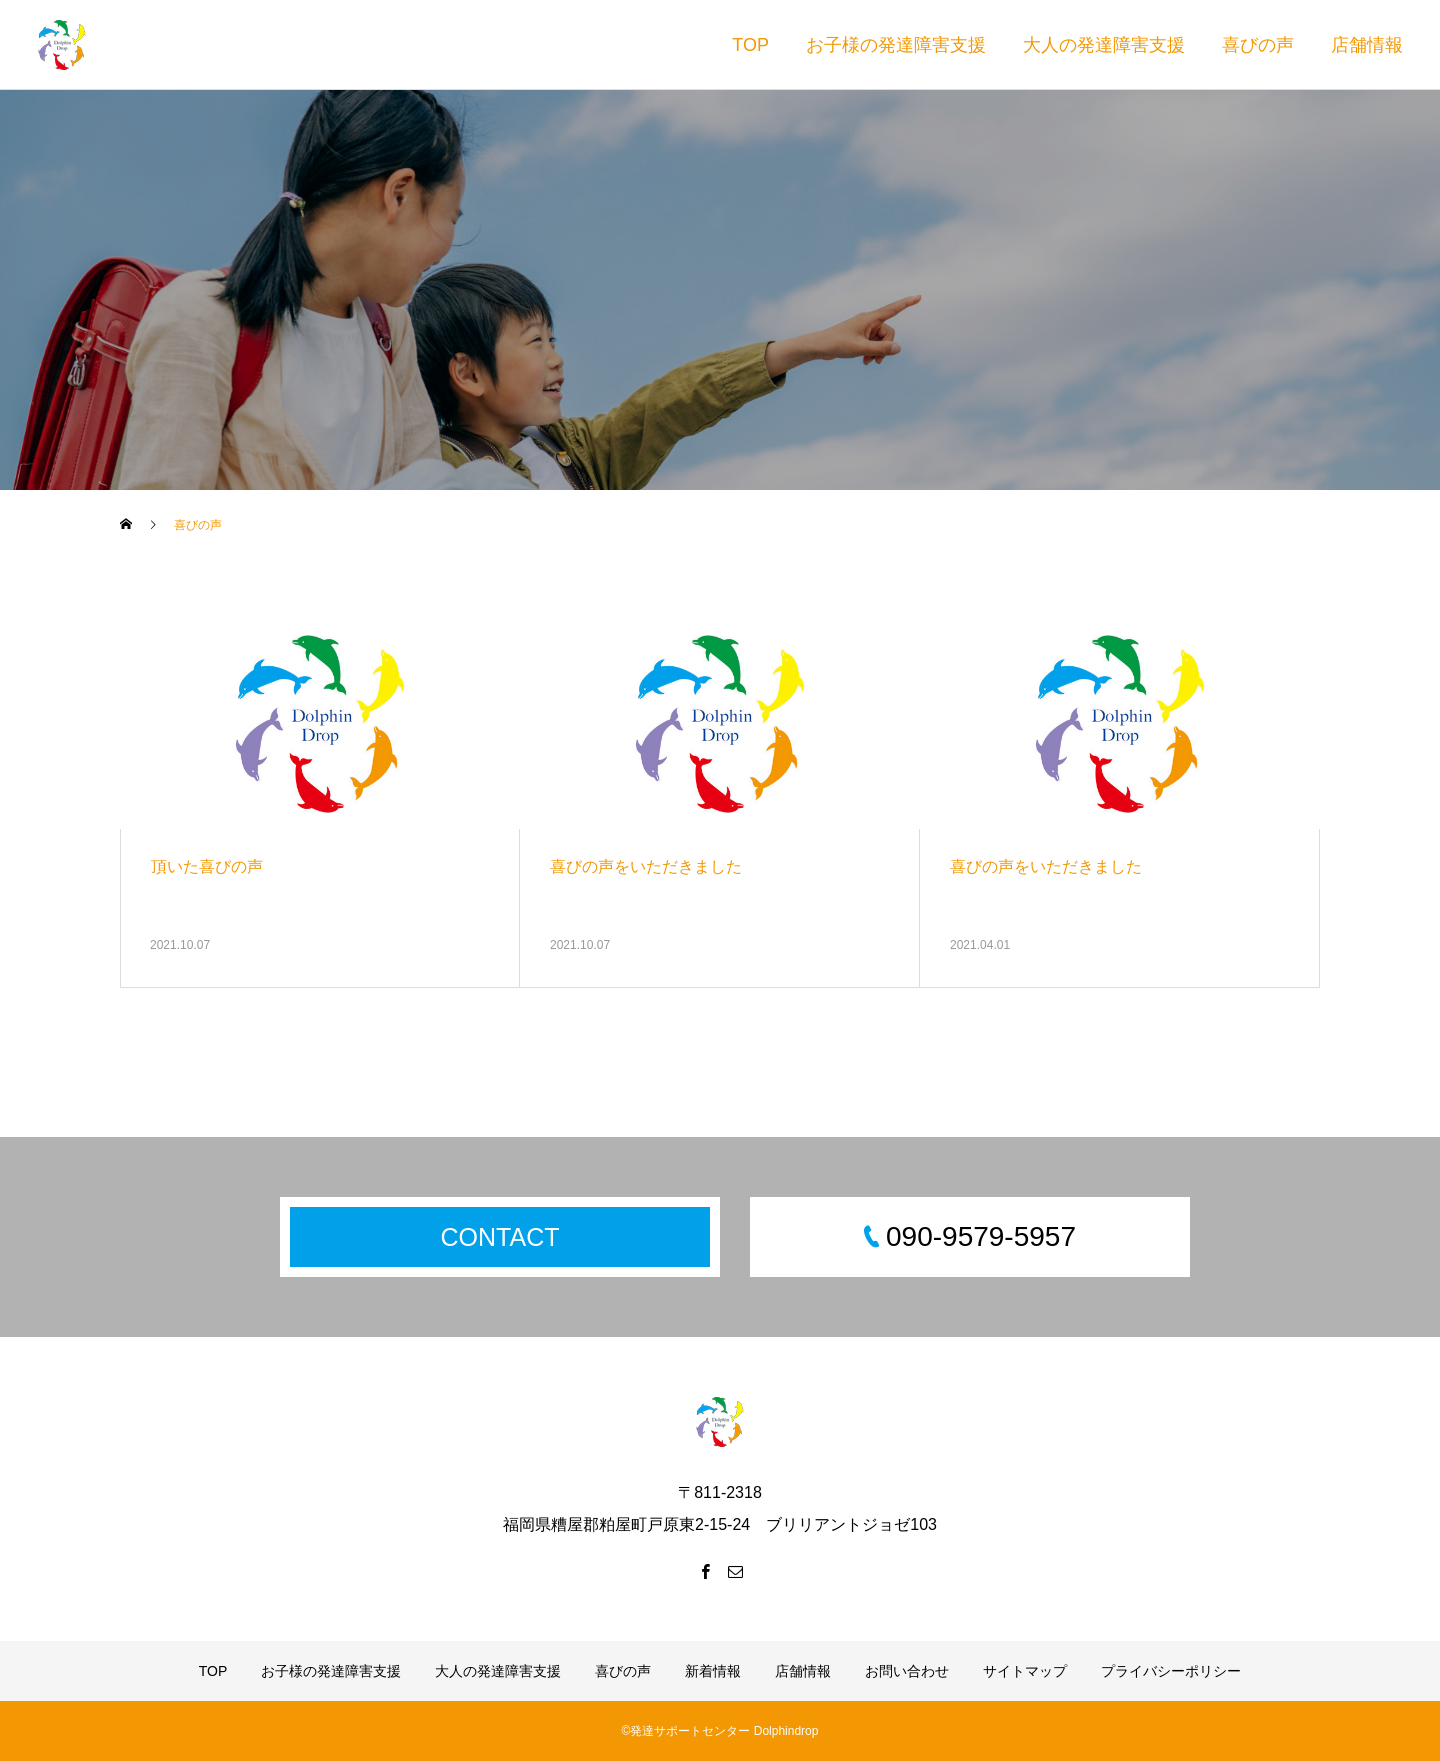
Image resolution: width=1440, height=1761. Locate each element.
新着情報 (713, 1671)
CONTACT (500, 1237)
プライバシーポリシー (1171, 1671)
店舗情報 (1367, 45)
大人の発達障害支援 (1104, 45)
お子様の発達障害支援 (896, 45)
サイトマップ (1025, 1671)
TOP (750, 45)
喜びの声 (1258, 45)
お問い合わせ (907, 1671)
